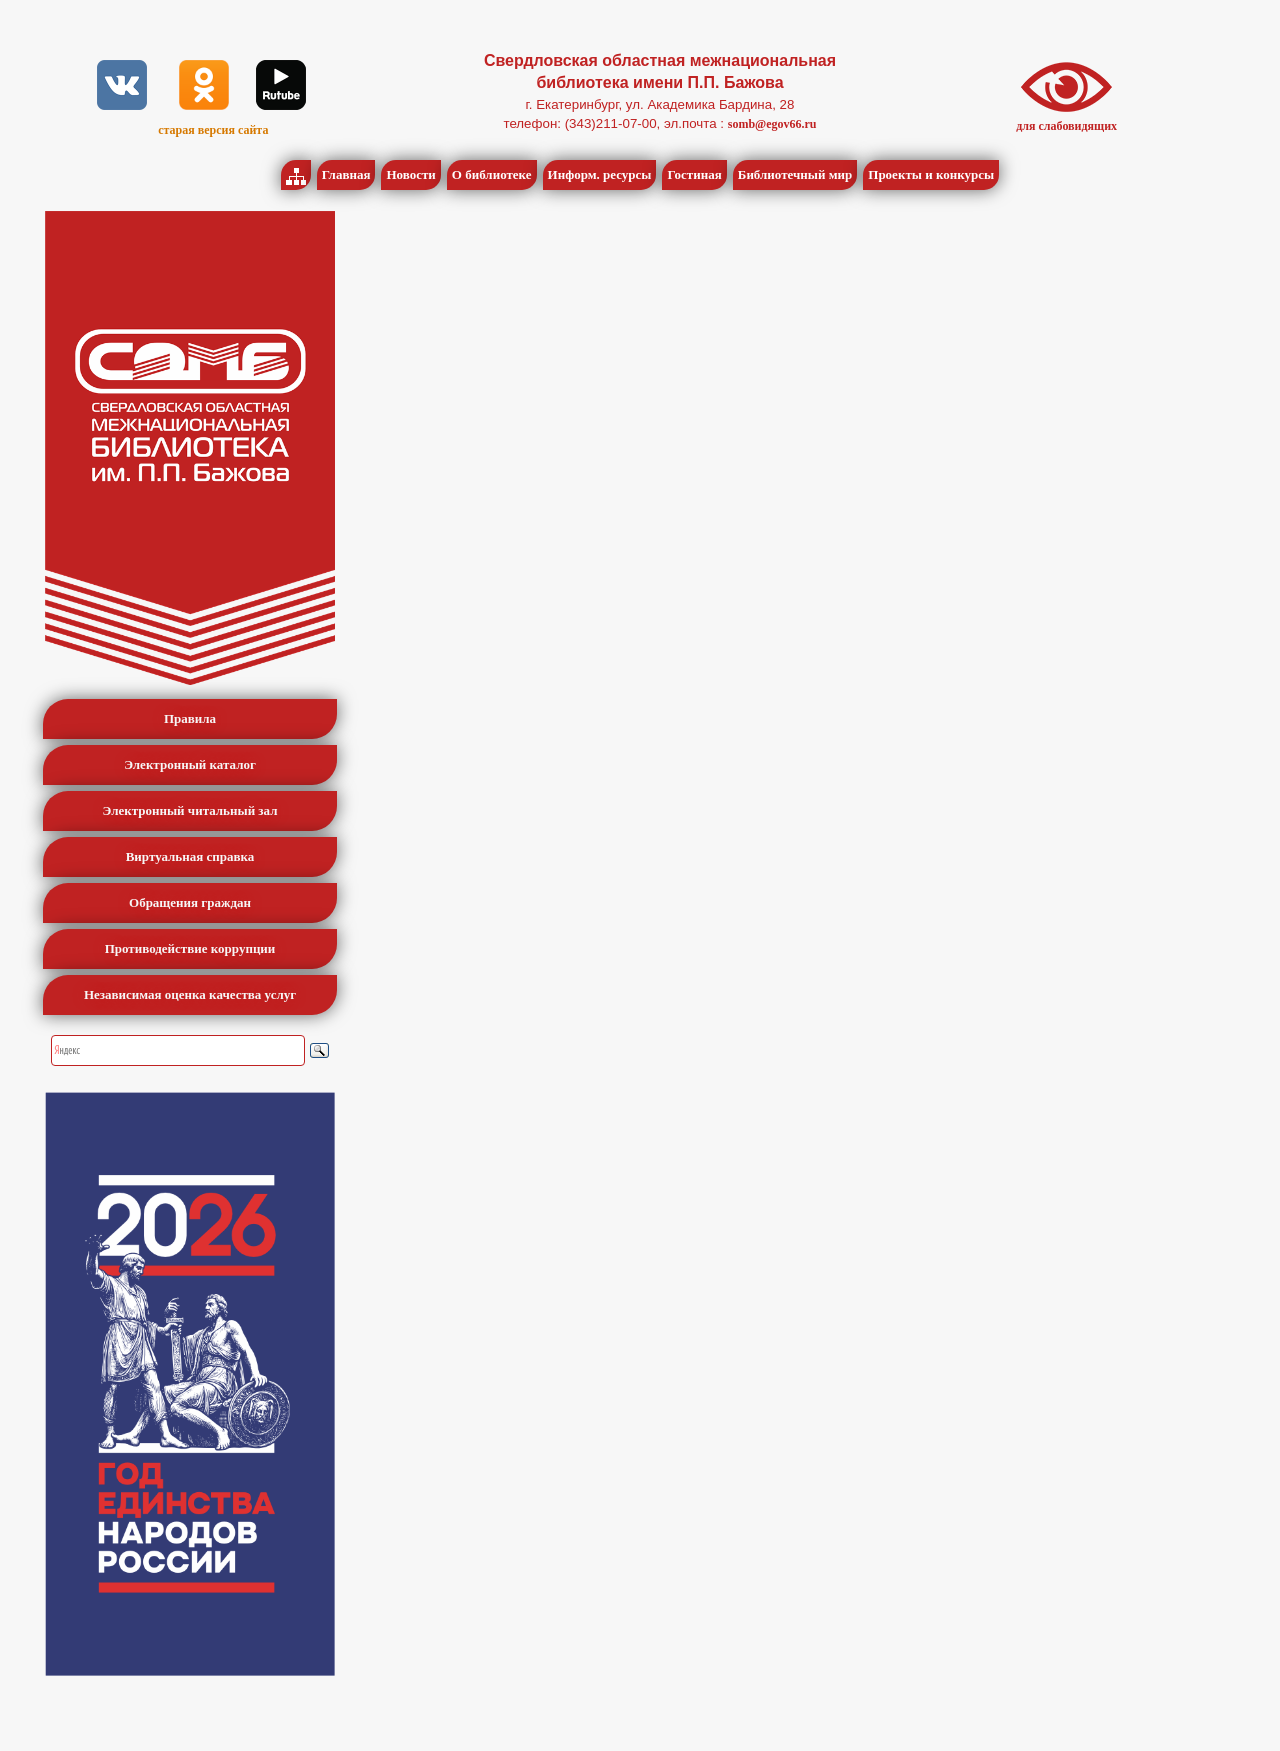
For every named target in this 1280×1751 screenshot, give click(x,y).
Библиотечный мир (795, 174)
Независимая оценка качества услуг (190, 994)
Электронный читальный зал (190, 810)
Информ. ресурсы (600, 174)
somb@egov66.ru (772, 124)
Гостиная (694, 174)
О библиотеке (492, 174)
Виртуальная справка (190, 856)
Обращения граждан (190, 902)
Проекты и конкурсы (931, 174)
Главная (346, 174)
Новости (410, 174)
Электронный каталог (190, 764)
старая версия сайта (213, 130)
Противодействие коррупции (190, 948)
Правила (190, 718)
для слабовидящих (1066, 126)
